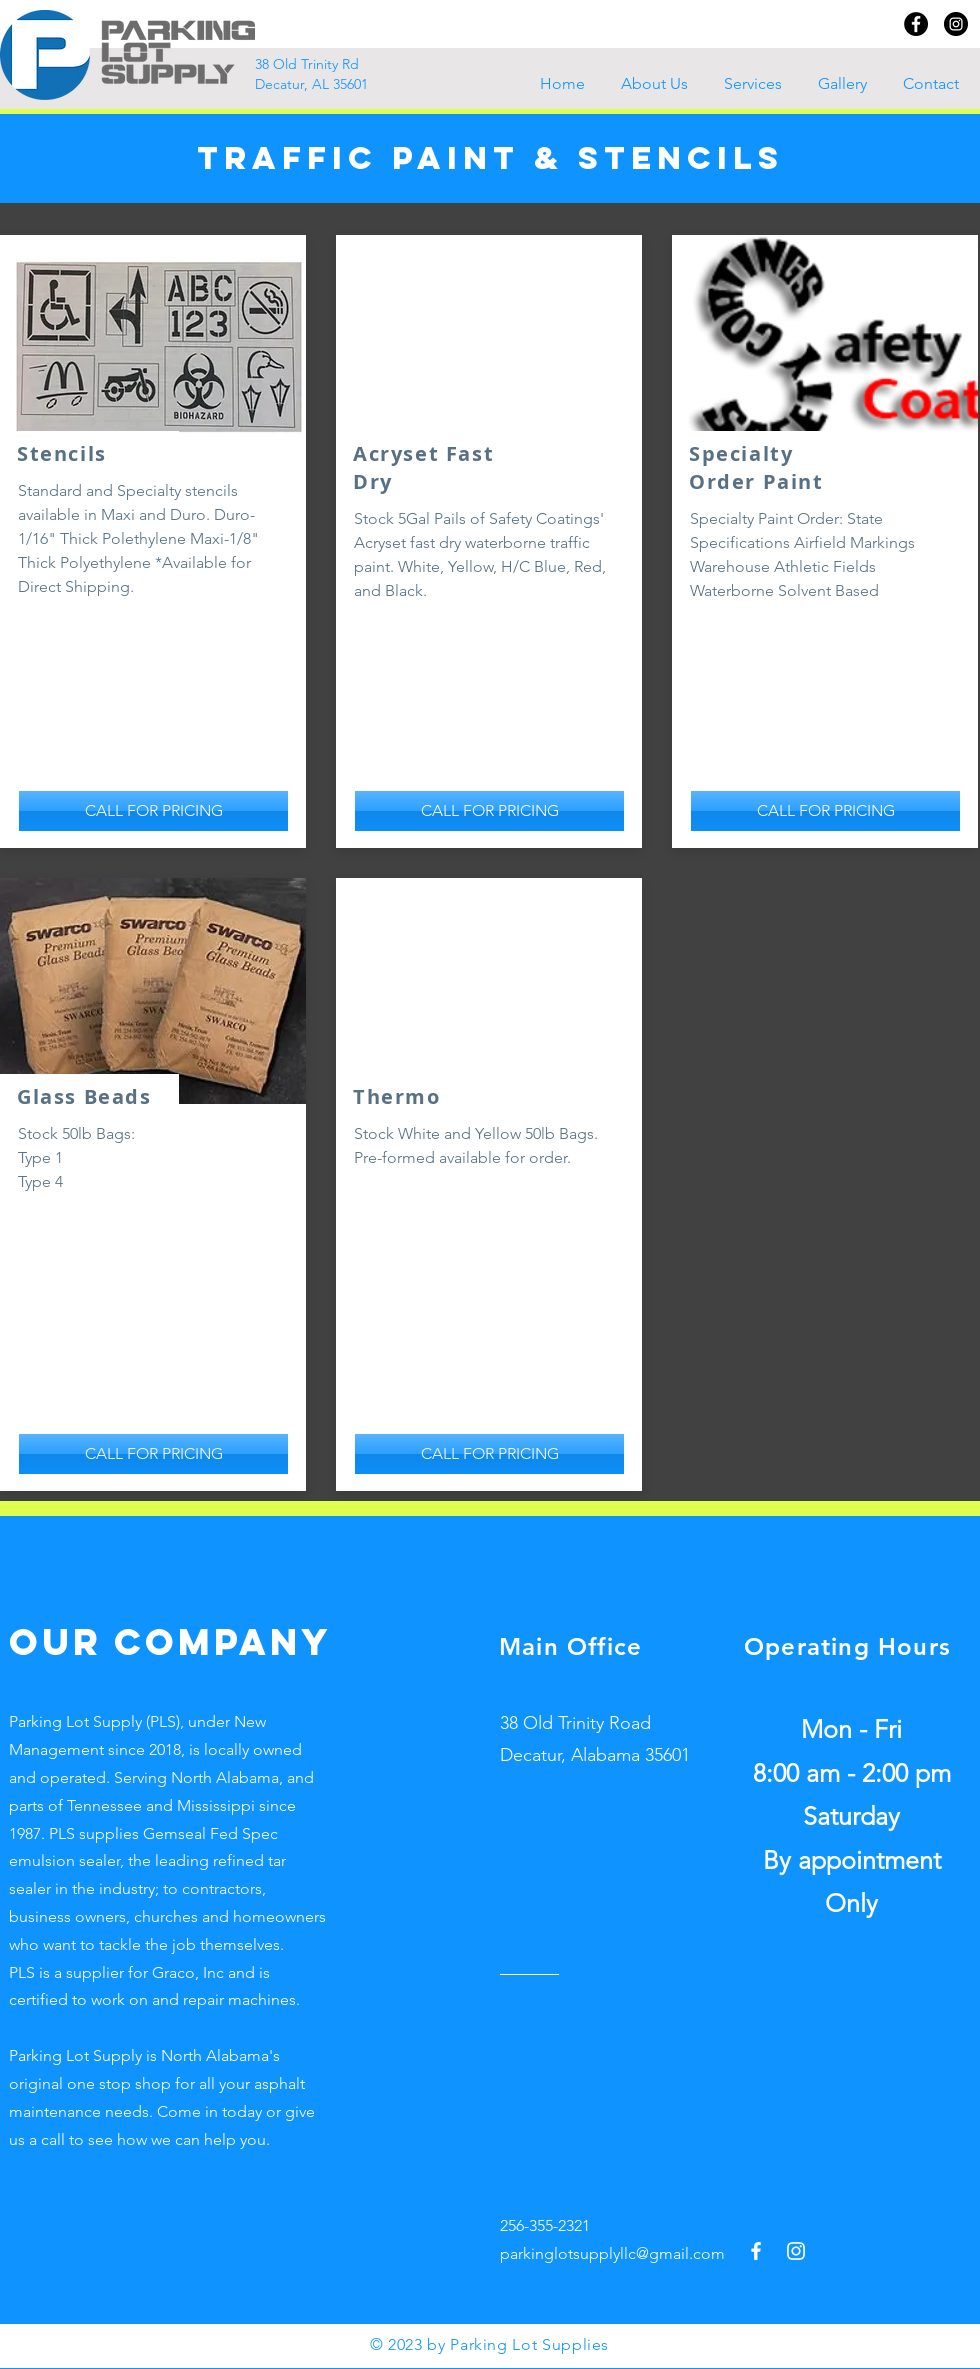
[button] (756, 84)
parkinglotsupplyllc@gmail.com (612, 2253)
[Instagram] (956, 24)
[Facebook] (916, 24)
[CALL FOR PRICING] (153, 811)
